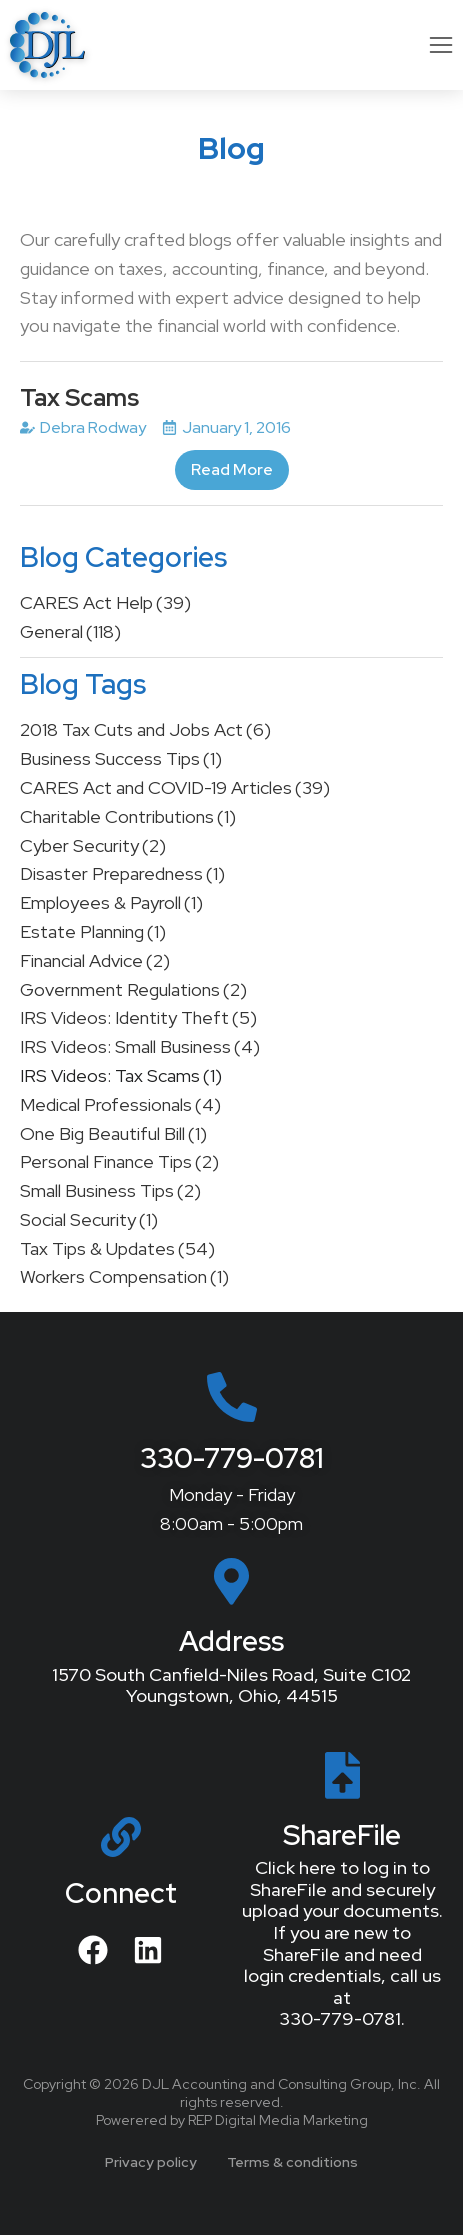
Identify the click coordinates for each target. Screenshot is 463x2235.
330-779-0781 (232, 1458)
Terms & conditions (292, 2162)
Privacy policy (151, 2162)
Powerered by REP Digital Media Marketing (232, 2120)
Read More (232, 469)
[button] (441, 45)
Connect (121, 1893)
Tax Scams (79, 397)
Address (231, 1641)
